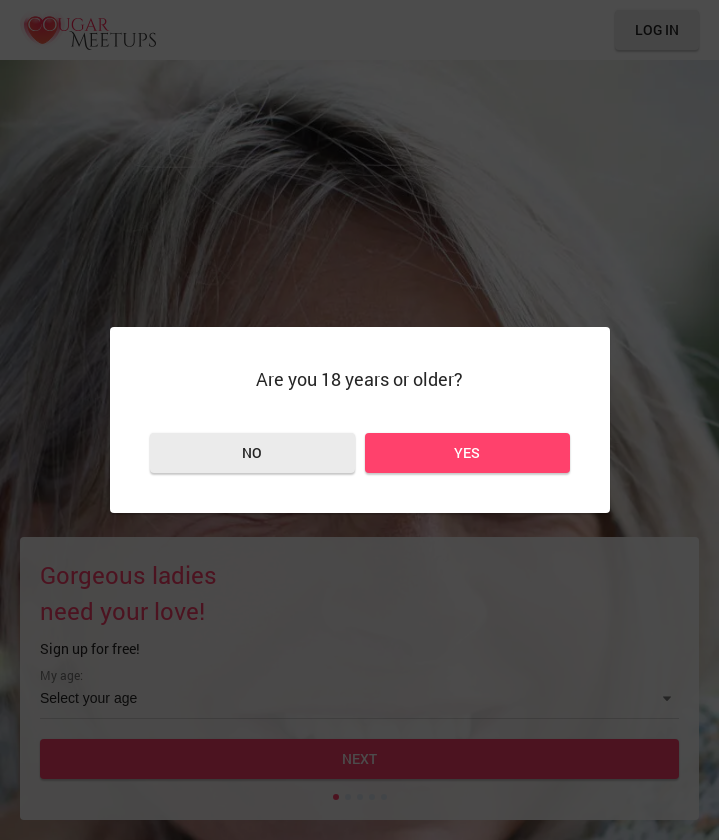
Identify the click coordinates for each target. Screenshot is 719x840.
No (252, 452)
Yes (467, 452)
